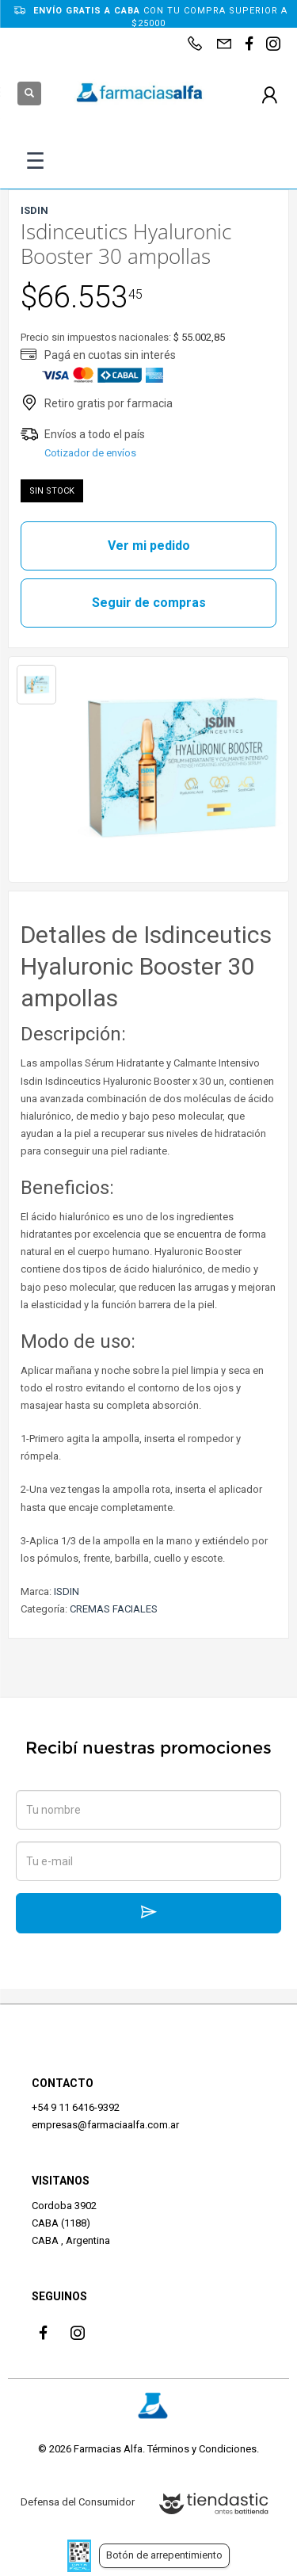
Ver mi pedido (149, 545)
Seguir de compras (149, 602)
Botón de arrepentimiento (164, 2555)
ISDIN (66, 1591)
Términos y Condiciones (202, 2449)
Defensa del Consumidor (78, 2502)
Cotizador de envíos (90, 453)
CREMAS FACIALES (114, 1609)
